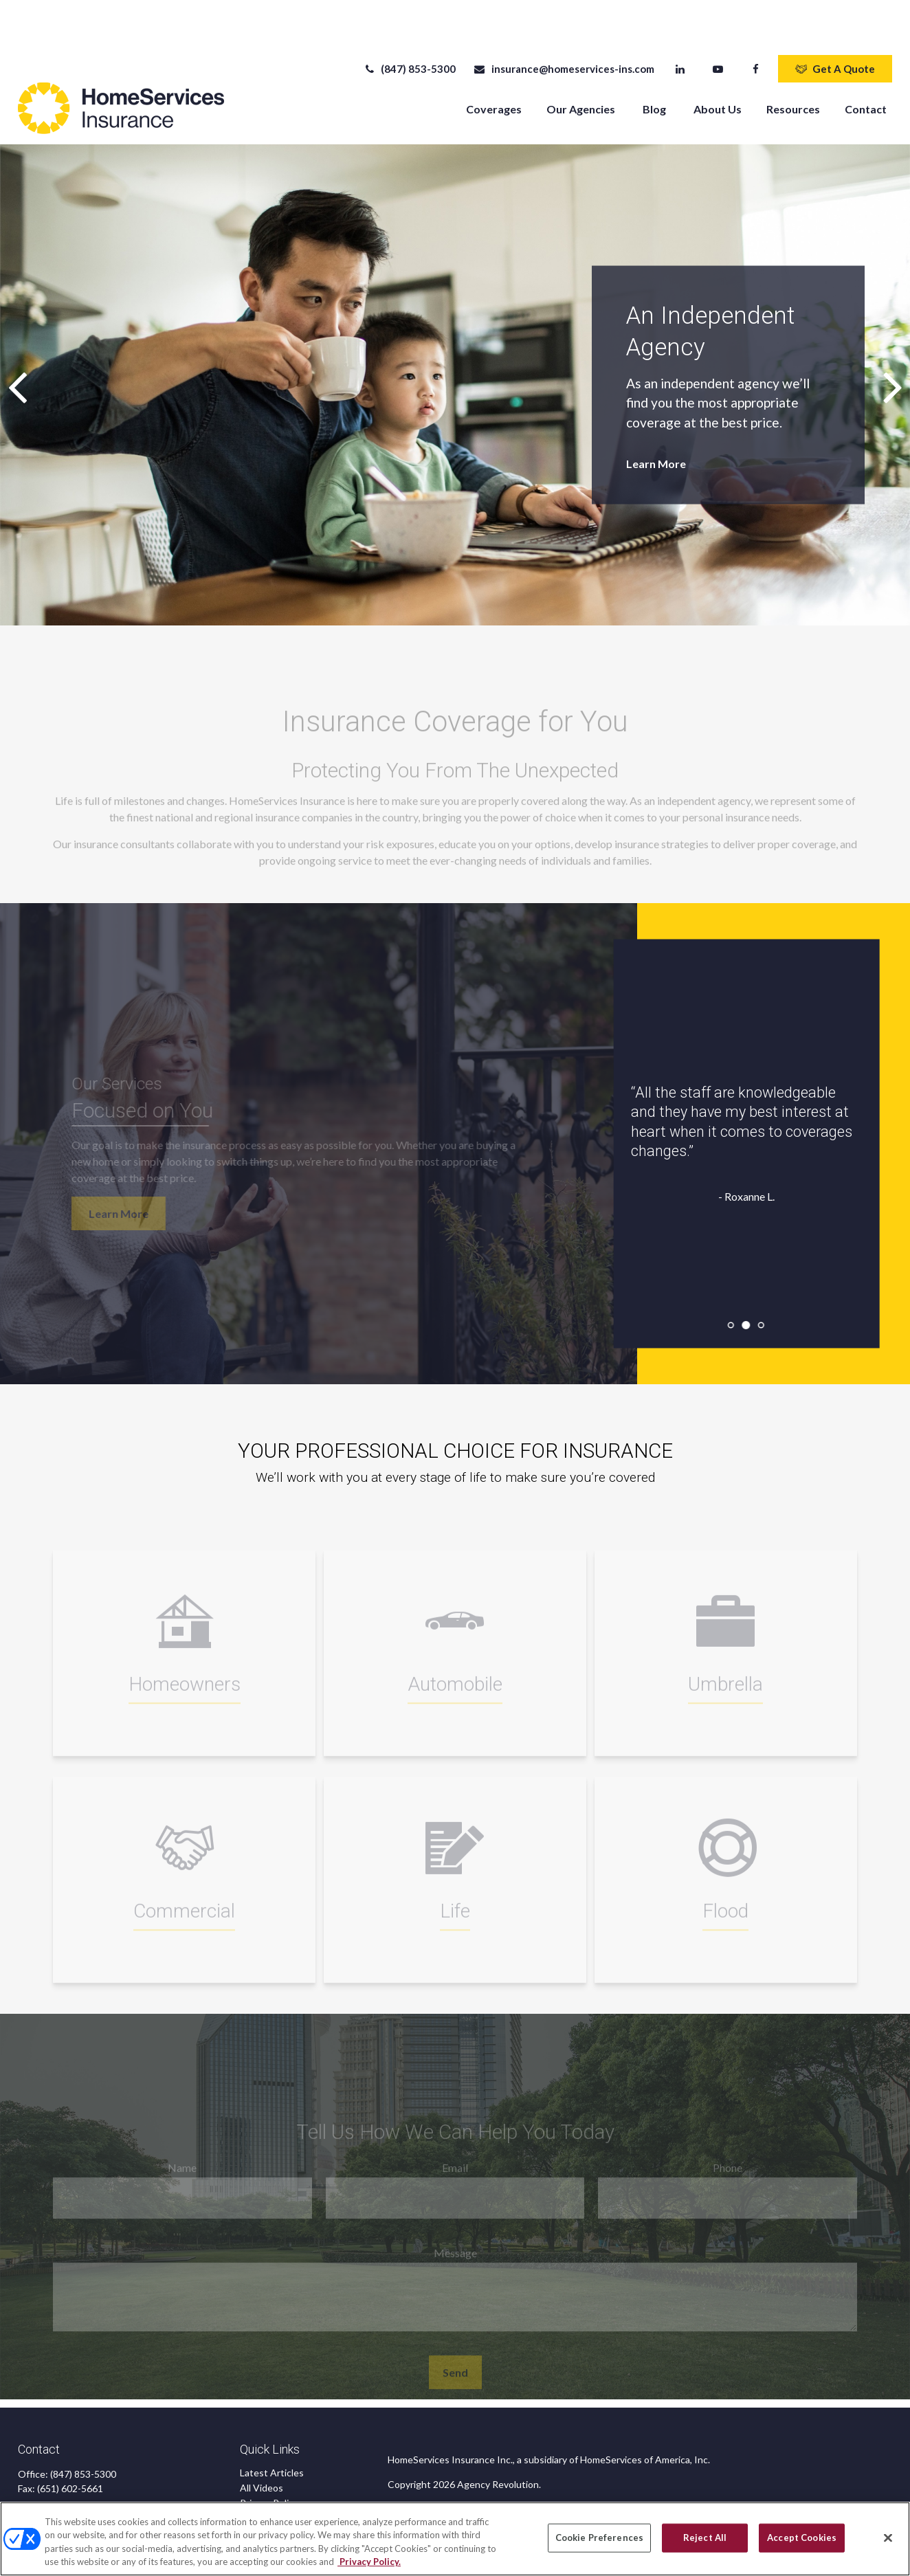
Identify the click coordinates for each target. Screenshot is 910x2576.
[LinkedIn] (680, 27)
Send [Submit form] (455, 2340)
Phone (727, 2135)
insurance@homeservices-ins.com (563, 27)
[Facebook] (755, 27)
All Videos (261, 2446)
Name (182, 2135)
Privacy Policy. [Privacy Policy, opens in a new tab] (369, 2561)
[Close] (888, 2537)
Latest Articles (272, 2431)
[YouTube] (717, 27)
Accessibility (267, 2492)
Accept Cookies (801, 2537)
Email (455, 2135)
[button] (493, 67)
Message (455, 2221)
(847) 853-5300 (409, 27)
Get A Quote (835, 27)
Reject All (704, 2537)
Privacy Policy (269, 2461)
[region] (455, 2539)
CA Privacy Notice (279, 2477)
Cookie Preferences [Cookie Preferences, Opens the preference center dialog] (599, 2537)
